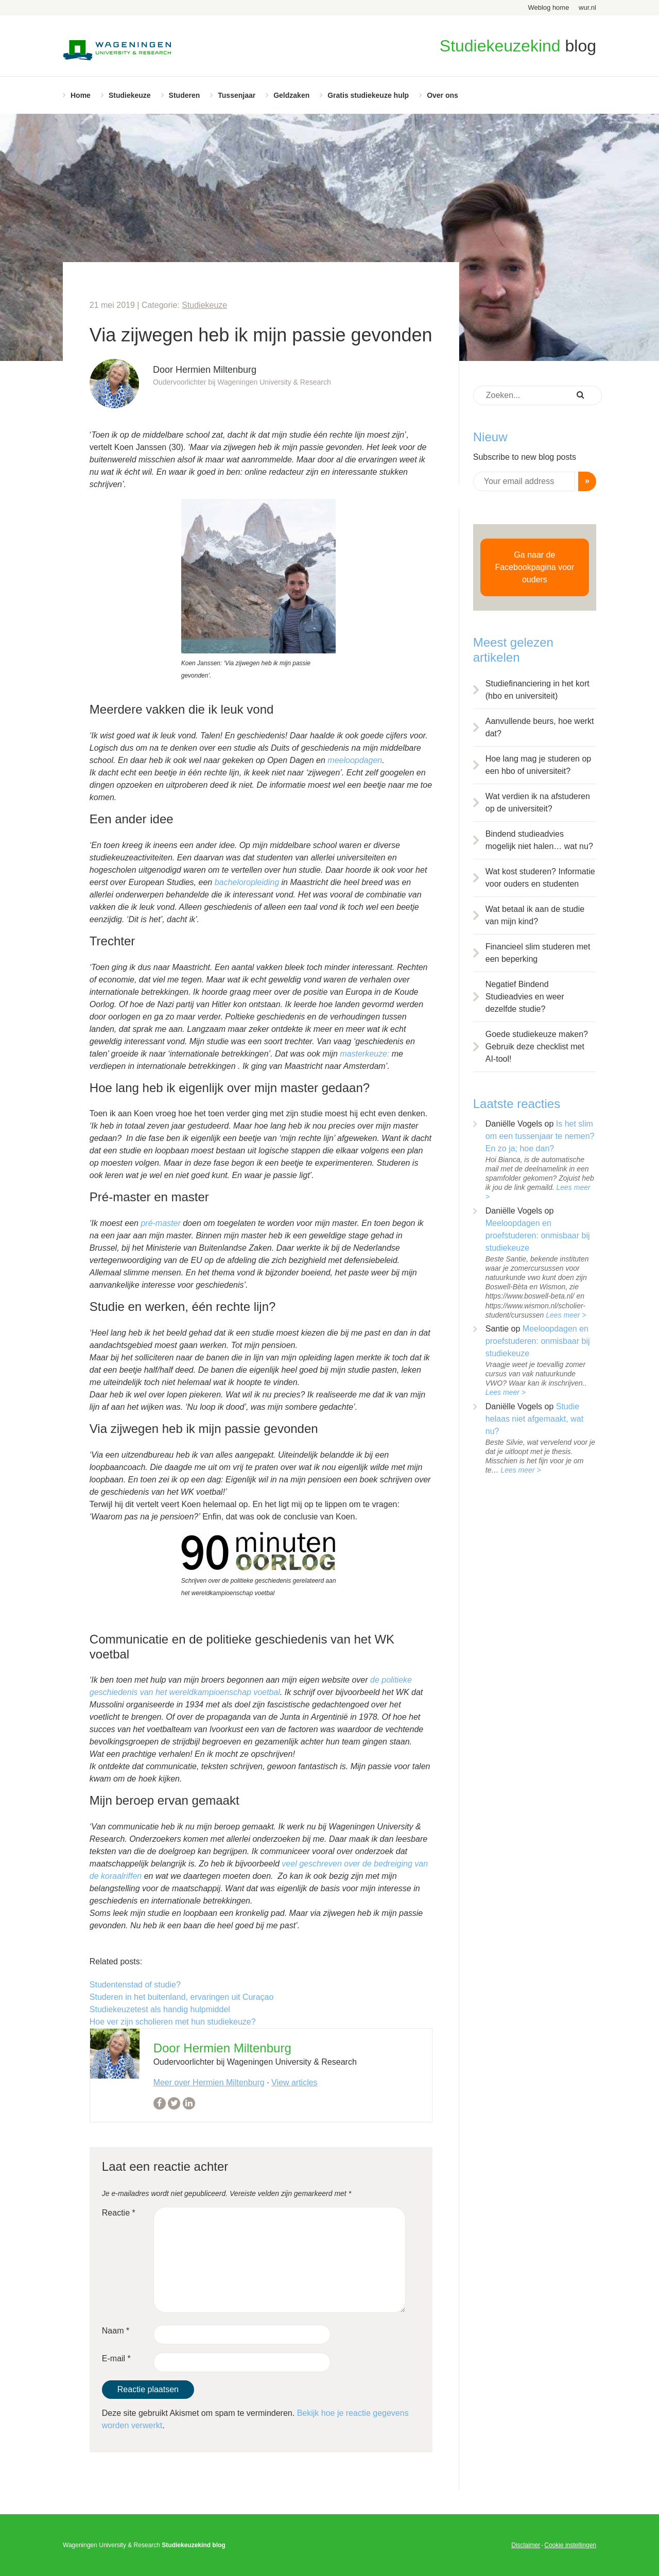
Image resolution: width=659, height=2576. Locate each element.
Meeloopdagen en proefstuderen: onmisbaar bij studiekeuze (537, 1235)
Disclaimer (525, 2545)
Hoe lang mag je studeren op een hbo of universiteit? (538, 764)
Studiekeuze (130, 95)
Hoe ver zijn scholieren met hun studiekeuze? (173, 2021)
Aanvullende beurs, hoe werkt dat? (539, 727)
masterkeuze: (364, 1053)
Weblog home (548, 7)
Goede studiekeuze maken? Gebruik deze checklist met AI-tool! (536, 1046)
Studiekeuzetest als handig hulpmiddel (160, 2009)
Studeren (184, 95)
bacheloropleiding (247, 882)
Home (81, 95)
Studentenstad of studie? (135, 1984)
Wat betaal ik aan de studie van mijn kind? (534, 915)
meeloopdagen (354, 760)
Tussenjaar (236, 95)
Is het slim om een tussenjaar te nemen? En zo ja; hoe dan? (540, 1136)
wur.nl (587, 7)
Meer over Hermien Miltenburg (209, 2082)
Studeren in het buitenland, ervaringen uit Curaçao (182, 1997)
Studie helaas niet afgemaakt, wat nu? (534, 1419)
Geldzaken (291, 95)
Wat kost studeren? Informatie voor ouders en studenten (540, 877)
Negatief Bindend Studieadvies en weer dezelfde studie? (524, 996)
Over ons (442, 95)
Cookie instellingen (570, 2545)
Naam (115, 2330)
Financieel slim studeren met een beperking (538, 952)
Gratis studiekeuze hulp (368, 95)
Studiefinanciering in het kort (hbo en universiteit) (537, 689)
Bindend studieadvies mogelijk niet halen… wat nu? (539, 840)
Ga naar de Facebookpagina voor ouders (534, 567)
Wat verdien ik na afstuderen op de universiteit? (537, 802)
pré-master (160, 1223)
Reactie (118, 2212)
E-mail (116, 2358)
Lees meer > (566, 1315)
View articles (294, 2082)
